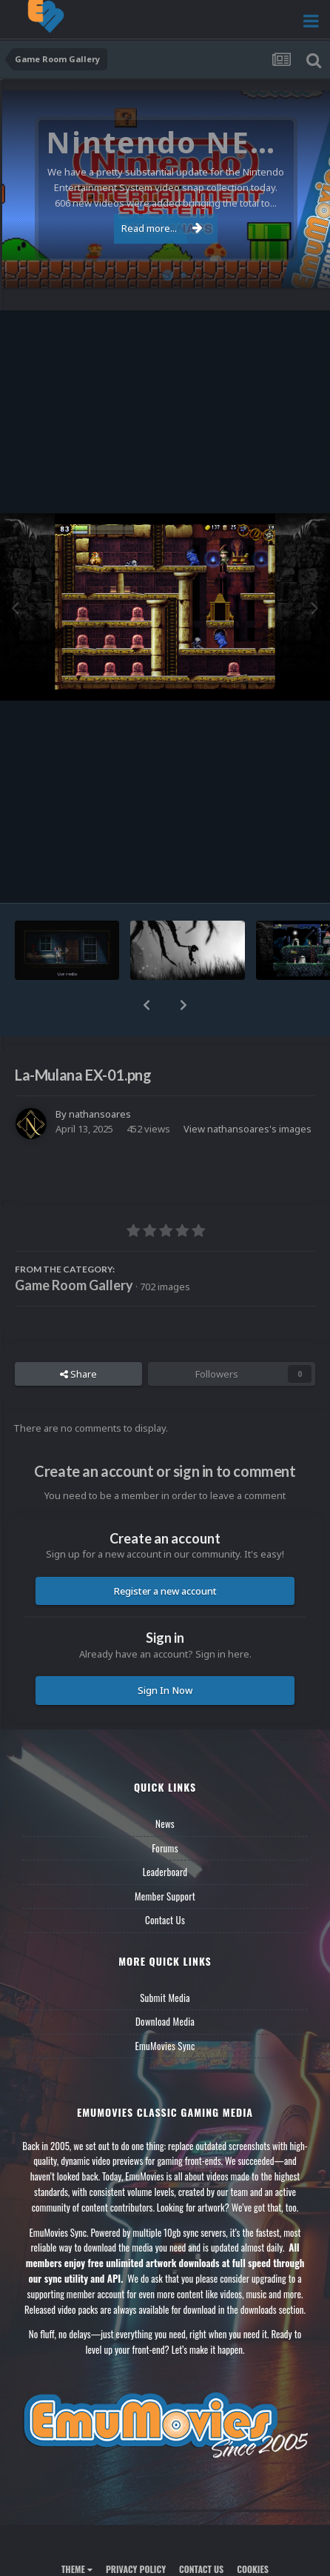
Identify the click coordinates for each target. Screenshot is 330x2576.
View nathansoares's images (247, 1128)
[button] (146, 1005)
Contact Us (165, 1919)
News (165, 1823)
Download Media (165, 2021)
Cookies (253, 2569)
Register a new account (165, 1591)
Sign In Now (165, 1690)
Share (78, 1374)
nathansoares (100, 1114)
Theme (76, 2569)
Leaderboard (165, 1871)
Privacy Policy (136, 2569)
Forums (165, 1848)
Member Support (165, 1896)
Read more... (162, 228)
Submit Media (165, 1997)
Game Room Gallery (74, 1285)
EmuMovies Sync (165, 2045)
